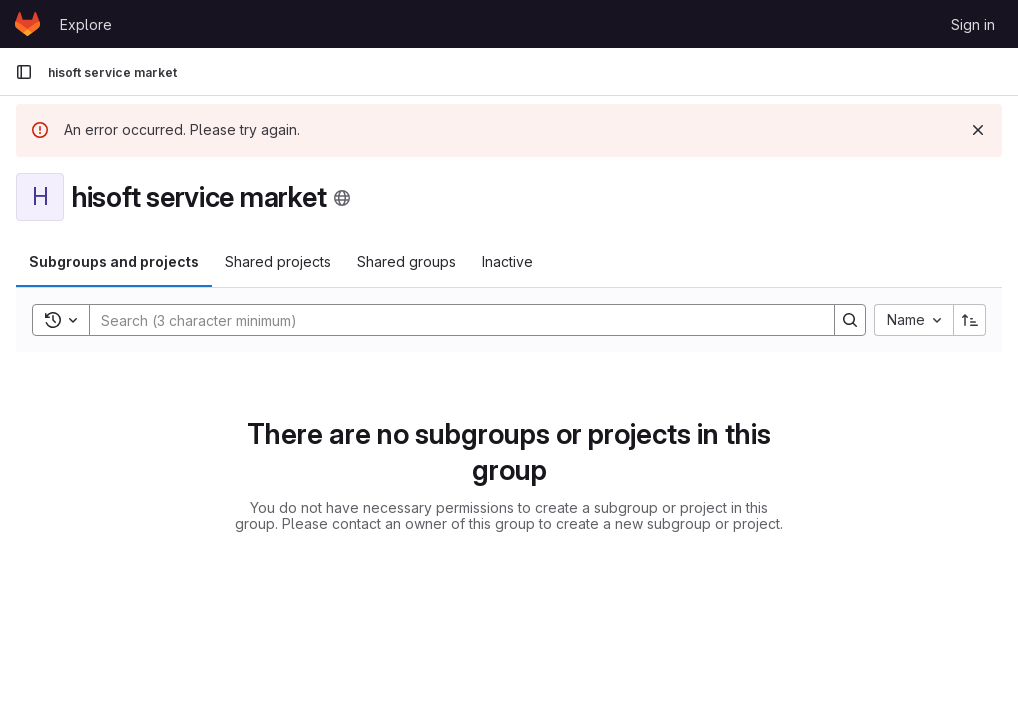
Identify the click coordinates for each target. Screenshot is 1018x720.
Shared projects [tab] (278, 261)
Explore (86, 24)
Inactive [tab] (507, 261)
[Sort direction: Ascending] (970, 320)
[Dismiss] (978, 130)
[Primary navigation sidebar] (24, 72)
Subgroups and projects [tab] (114, 261)
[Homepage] (27, 24)
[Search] (452, 320)
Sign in (973, 24)
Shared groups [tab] (406, 261)
